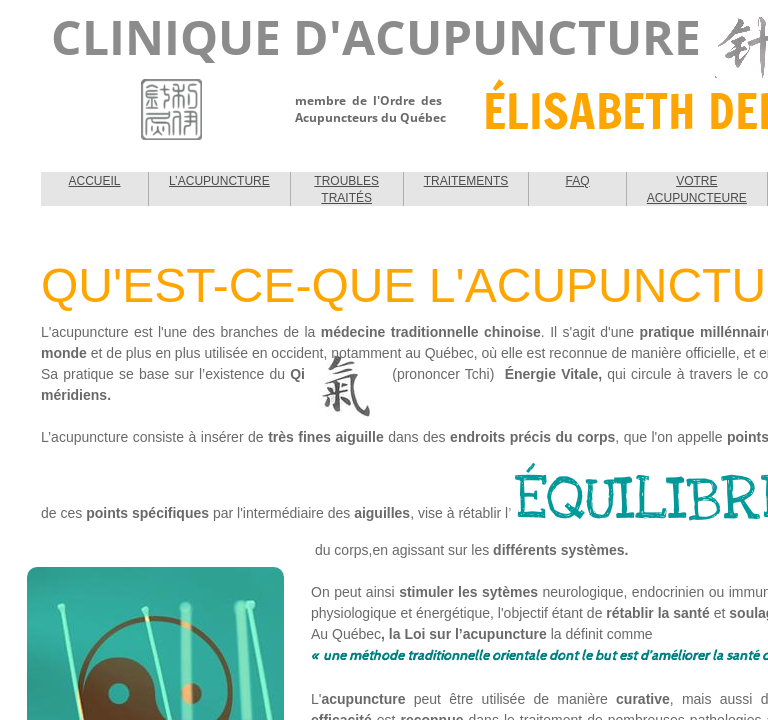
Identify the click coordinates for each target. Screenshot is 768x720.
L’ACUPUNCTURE (219, 181)
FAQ (578, 181)
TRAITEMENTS (466, 181)
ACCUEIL (95, 181)
